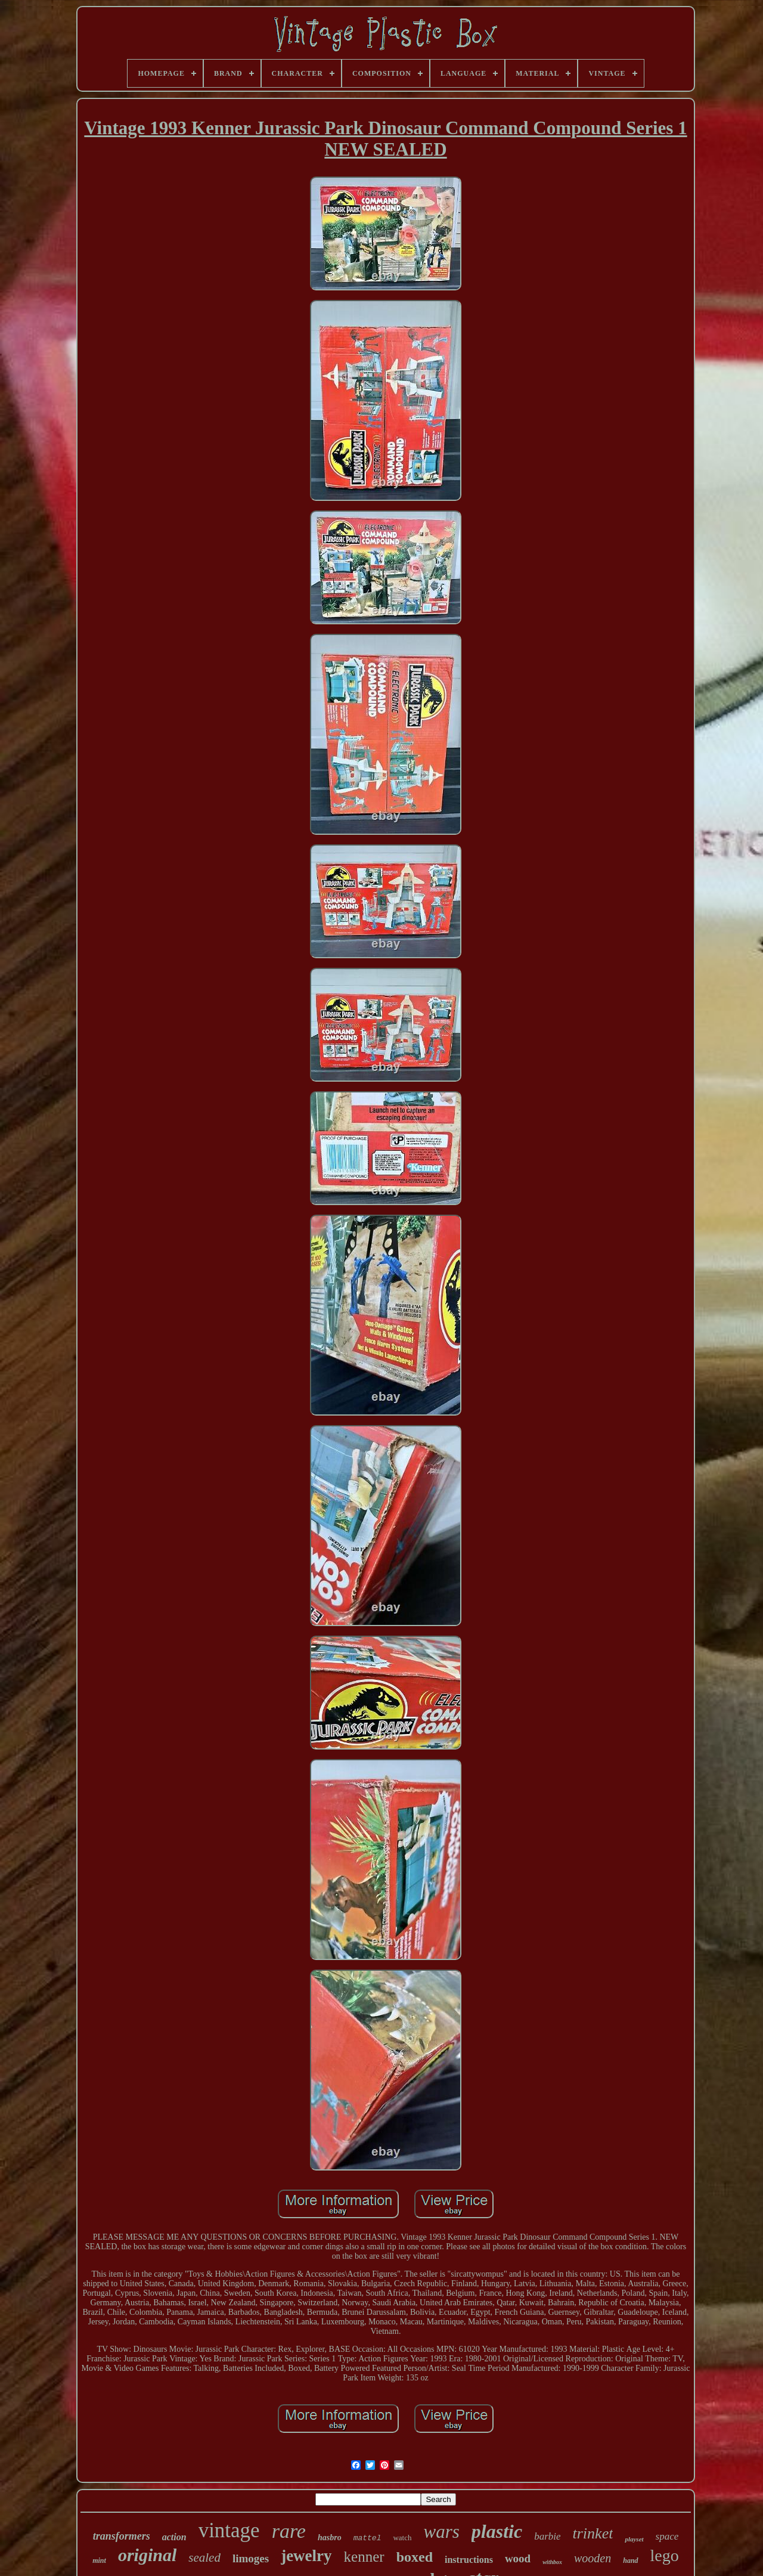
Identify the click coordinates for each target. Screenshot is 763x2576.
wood (518, 2558)
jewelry (306, 2556)
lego (664, 2555)
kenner (364, 2557)
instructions (469, 2560)
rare (289, 2531)
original (147, 2555)
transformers (121, 2536)
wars (442, 2531)
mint (99, 2560)
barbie (547, 2536)
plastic (497, 2531)
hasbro (330, 2537)
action (174, 2537)
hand (630, 2560)
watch (402, 2537)
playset (634, 2539)
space (667, 2536)
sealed (204, 2557)
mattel (367, 2538)
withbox (552, 2562)
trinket (593, 2533)
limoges (250, 2558)
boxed (414, 2557)
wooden (592, 2558)
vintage (229, 2530)
